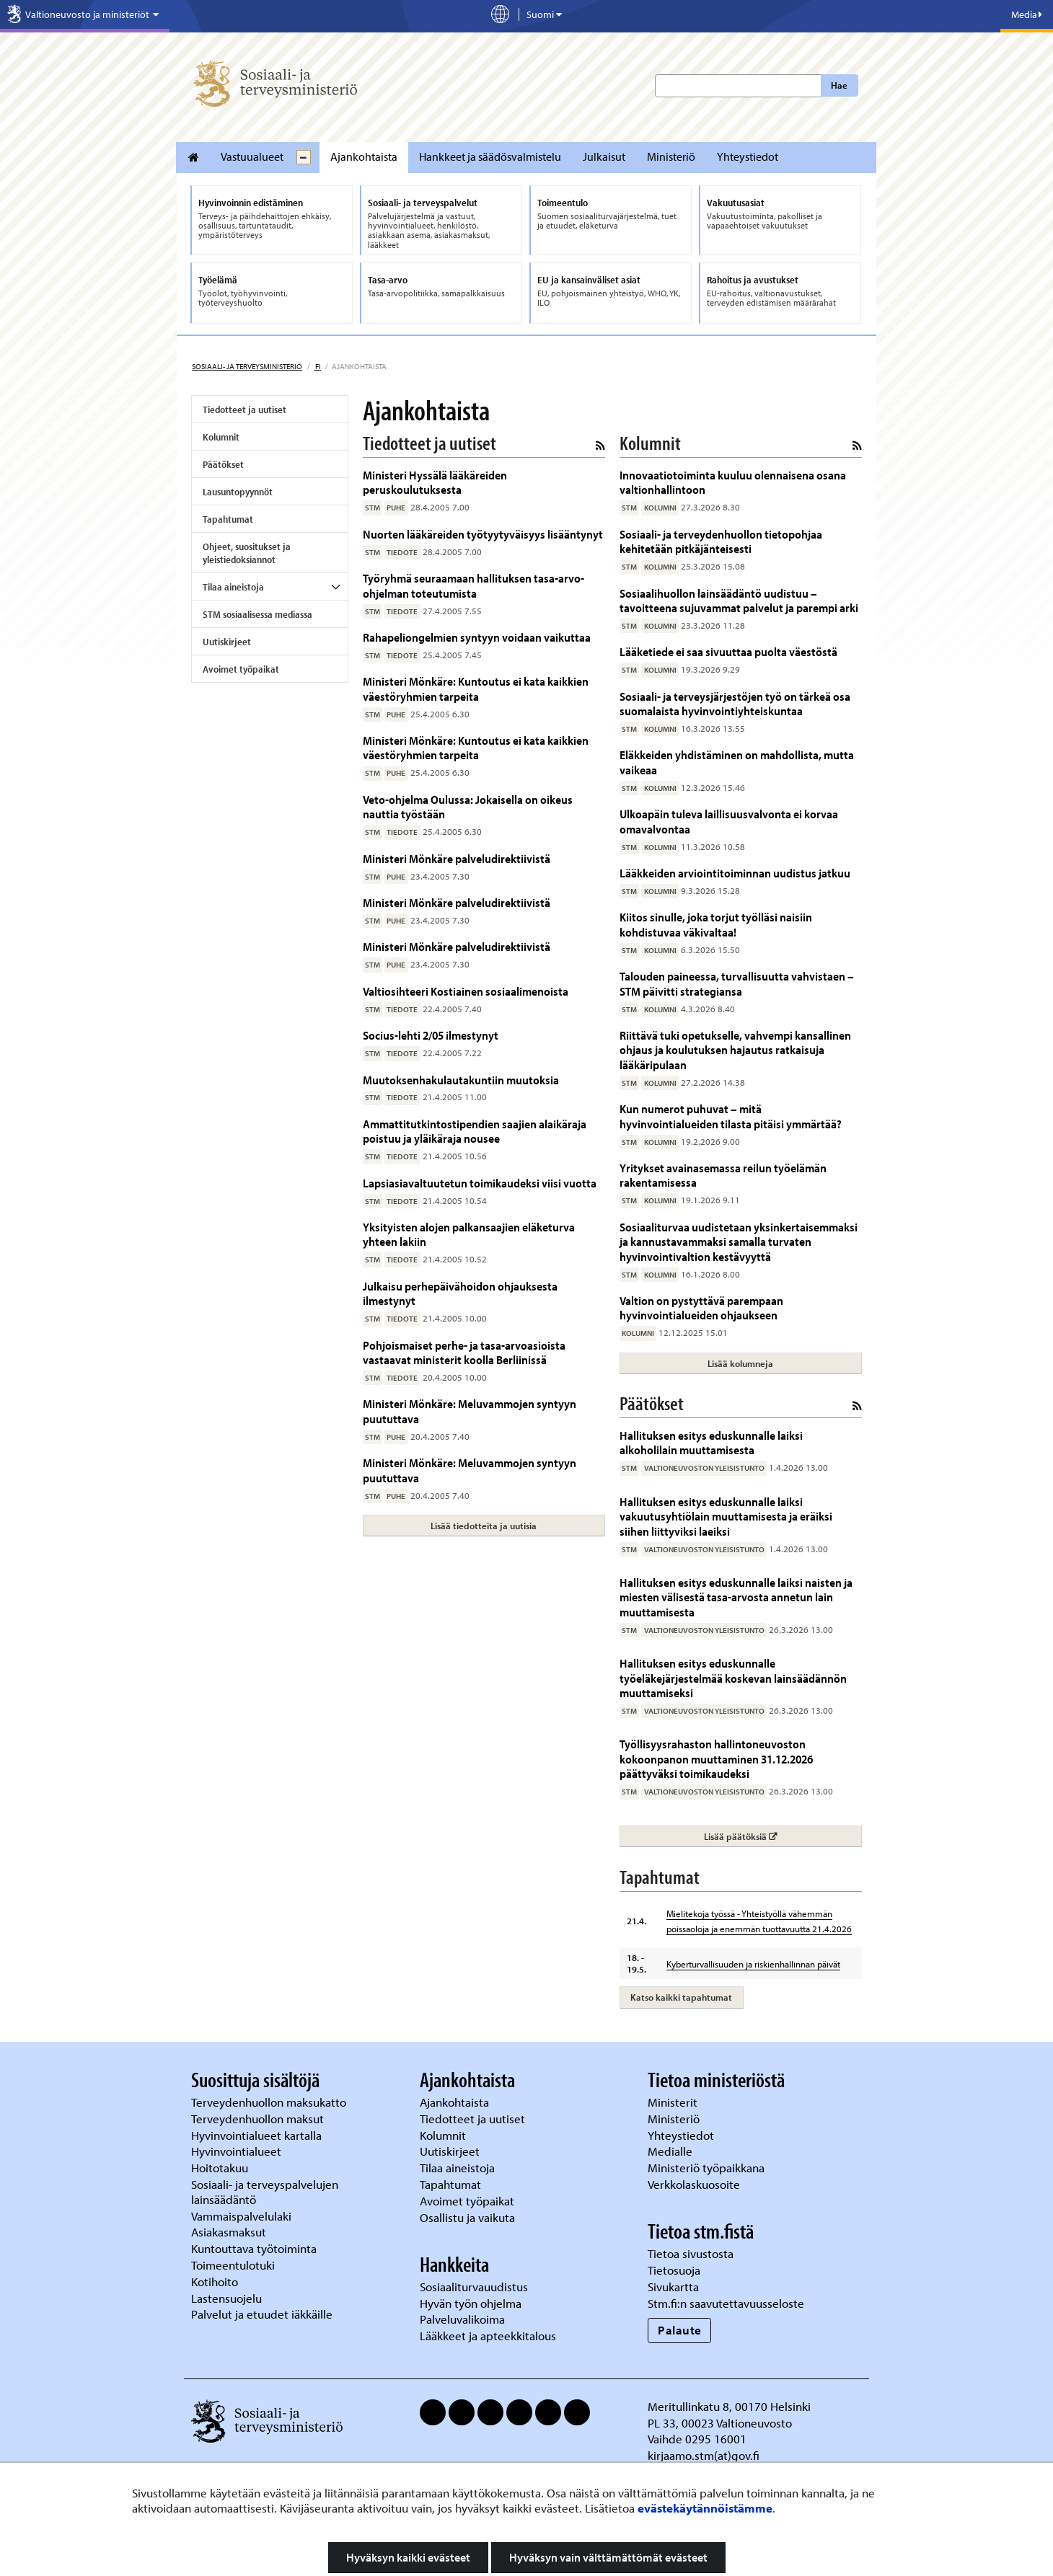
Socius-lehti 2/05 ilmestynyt (430, 1035)
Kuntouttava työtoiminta (254, 2248)
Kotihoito (214, 2281)
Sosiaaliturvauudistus (474, 2286)
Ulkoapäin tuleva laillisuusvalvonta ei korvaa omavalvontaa (729, 821)
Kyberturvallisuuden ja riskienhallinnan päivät (753, 1964)
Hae (839, 85)
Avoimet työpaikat (241, 669)
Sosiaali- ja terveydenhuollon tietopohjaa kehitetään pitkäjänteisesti (721, 541)
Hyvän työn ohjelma (470, 2303)
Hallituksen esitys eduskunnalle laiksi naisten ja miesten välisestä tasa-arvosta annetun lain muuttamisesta (736, 1597)
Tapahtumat (228, 519)
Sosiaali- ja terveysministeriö (247, 366)
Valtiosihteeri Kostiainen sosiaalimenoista (465, 991)
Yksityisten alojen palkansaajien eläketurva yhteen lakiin (469, 1234)
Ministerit (674, 2102)
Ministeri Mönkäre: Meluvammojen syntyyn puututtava (469, 1410)
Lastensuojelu (228, 2298)
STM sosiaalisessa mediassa (257, 614)
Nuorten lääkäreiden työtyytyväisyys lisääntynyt (483, 533)
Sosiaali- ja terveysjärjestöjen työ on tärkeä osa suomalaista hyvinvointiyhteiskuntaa (735, 703)
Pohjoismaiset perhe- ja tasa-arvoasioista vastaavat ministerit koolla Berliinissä (464, 1352)
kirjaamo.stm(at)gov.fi (703, 2455)
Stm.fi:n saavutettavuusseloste (726, 2303)
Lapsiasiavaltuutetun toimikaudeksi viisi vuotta (479, 1182)
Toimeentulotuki (234, 2264)
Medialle (671, 2151)
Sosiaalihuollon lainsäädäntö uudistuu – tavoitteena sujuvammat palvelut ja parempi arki (739, 600)
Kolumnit (221, 436)
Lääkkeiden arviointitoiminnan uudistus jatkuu (735, 872)
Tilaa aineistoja (233, 586)
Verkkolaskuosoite (695, 2184)
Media (1026, 14)
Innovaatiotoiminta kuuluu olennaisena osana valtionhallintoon (733, 482)
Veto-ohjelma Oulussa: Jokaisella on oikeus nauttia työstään (468, 806)
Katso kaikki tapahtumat (681, 1997)
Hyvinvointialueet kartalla (258, 2135)
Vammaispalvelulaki (242, 2215)
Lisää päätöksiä (782, 1836)
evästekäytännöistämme (705, 2507)
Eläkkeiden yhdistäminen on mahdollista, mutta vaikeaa (737, 761)
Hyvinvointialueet (237, 2151)
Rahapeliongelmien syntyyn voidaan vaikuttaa (477, 637)
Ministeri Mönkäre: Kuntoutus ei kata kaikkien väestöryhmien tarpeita (476, 688)
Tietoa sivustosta (690, 2253)
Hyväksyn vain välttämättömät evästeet (608, 2557)
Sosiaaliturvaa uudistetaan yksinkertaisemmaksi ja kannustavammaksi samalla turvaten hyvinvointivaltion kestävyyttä (739, 1241)
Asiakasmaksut (228, 2231)
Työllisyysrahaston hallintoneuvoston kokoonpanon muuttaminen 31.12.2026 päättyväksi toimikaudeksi (716, 1758)
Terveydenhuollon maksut (259, 2118)
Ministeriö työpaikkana (707, 2167)
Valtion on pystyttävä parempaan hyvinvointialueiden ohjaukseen (701, 1307)
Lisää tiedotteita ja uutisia (484, 1525)
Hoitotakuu (221, 2167)
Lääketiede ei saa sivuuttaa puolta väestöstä (728, 651)
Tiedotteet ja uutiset (244, 409)
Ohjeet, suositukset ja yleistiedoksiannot (247, 553)
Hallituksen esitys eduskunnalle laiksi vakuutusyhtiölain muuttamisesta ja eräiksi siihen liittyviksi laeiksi (726, 1516)
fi (317, 366)
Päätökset (223, 464)
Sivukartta (673, 2286)
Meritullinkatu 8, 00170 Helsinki (729, 2406)
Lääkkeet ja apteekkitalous (488, 2335)
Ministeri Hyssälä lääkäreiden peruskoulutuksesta (435, 482)
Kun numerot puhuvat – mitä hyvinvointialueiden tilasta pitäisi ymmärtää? (731, 1115)
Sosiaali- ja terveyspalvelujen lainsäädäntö (264, 2192)
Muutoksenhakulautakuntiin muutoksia (461, 1079)
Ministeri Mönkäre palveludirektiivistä (456, 858)
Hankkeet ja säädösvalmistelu (490, 156)
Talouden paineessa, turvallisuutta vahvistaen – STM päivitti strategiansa (737, 983)
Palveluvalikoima (462, 2319)
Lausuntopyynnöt (238, 491)
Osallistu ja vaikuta (467, 2217)
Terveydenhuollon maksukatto (270, 2102)
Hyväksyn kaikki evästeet (408, 2557)
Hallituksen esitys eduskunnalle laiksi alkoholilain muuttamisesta (711, 1442)
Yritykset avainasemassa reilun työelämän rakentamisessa (723, 1175)
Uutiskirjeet (227, 641)
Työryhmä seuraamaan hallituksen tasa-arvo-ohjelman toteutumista (473, 585)
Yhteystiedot (747, 156)
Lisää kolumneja (740, 1363)
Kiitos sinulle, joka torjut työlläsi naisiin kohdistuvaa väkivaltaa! (716, 924)
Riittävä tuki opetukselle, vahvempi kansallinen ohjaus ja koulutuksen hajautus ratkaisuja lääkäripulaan (735, 1049)
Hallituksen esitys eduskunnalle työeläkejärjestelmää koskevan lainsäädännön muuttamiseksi (733, 1677)
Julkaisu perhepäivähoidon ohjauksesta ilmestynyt (460, 1293)
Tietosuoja (674, 2270)
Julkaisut (604, 156)
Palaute (680, 2329)
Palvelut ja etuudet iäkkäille (261, 2314)
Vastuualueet (252, 156)
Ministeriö (671, 156)
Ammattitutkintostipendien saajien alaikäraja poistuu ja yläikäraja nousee (474, 1131)
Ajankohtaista (363, 156)
